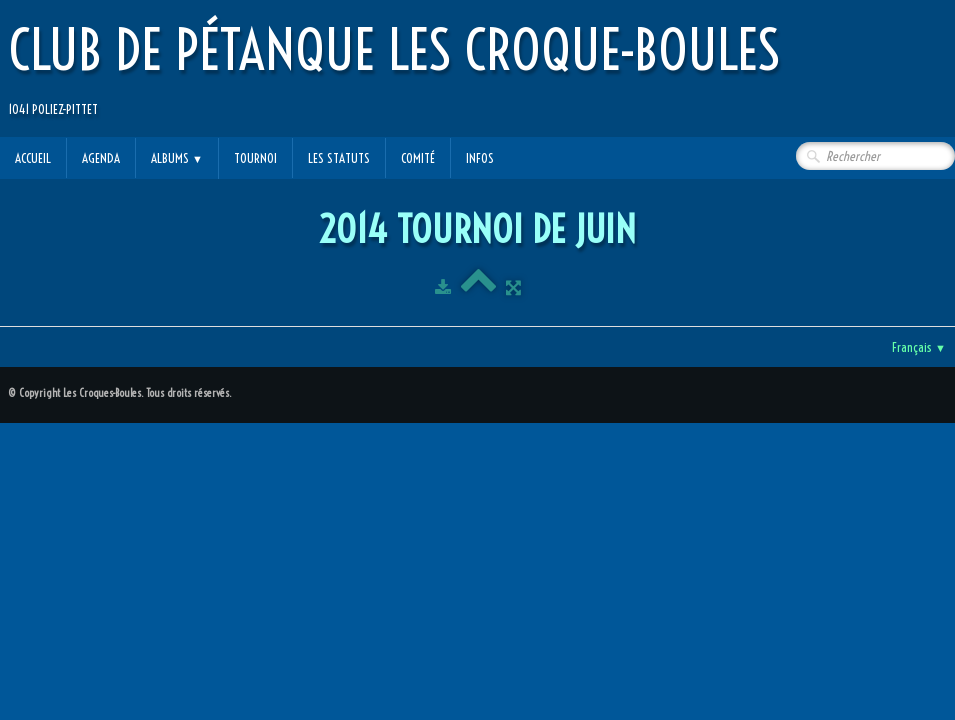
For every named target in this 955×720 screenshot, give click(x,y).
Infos (480, 158)
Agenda (101, 158)
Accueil (33, 158)
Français (919, 347)
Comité (418, 158)
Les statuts (339, 158)
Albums (177, 158)
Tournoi (255, 158)
